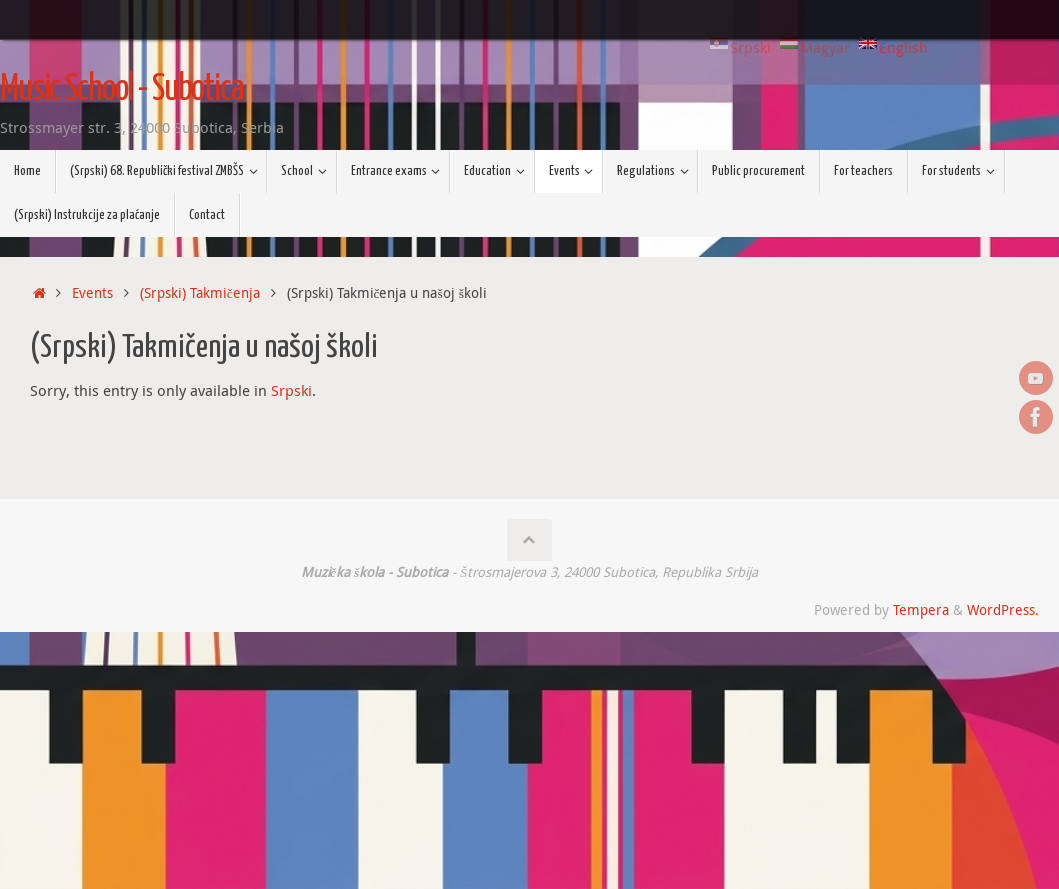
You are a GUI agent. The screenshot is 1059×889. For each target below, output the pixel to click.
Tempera (921, 610)
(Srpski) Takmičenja (200, 293)
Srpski (291, 390)
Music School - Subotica (121, 90)
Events (92, 293)
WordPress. (1003, 610)
